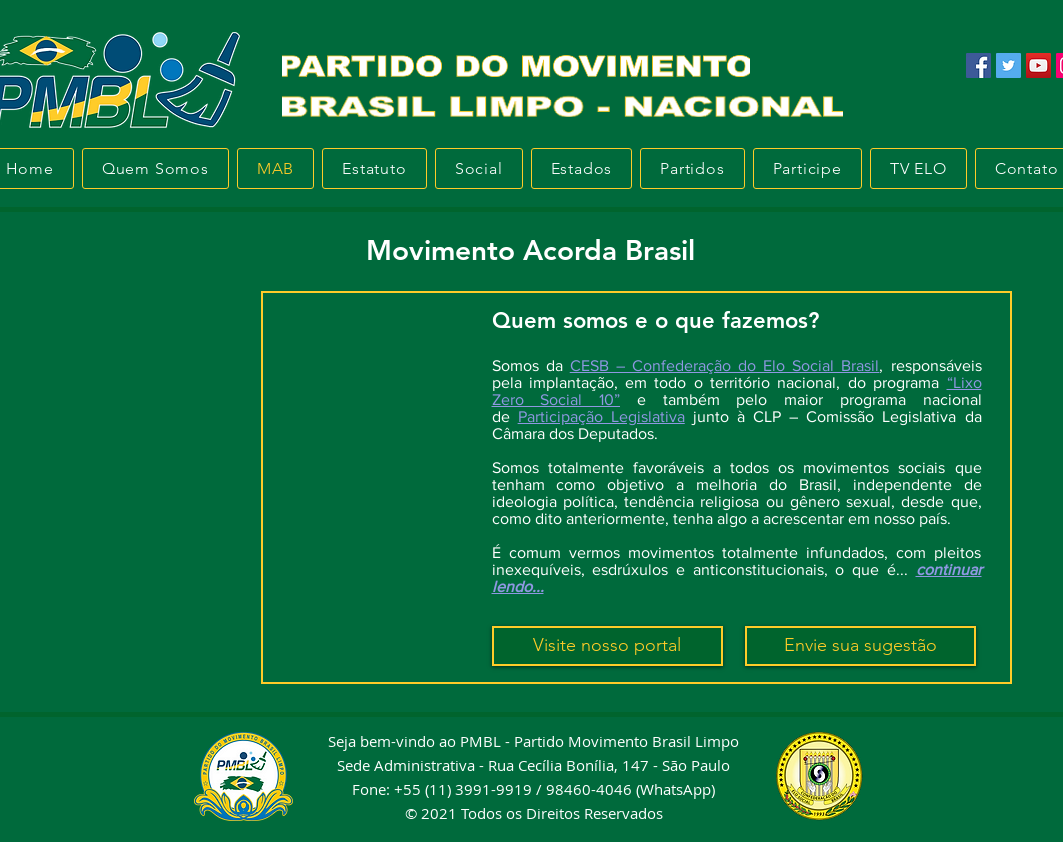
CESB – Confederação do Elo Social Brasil (725, 365)
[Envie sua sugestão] (860, 646)
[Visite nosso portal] (607, 646)
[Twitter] (1008, 65)
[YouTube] (1038, 65)
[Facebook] (978, 65)
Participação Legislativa (601, 416)
